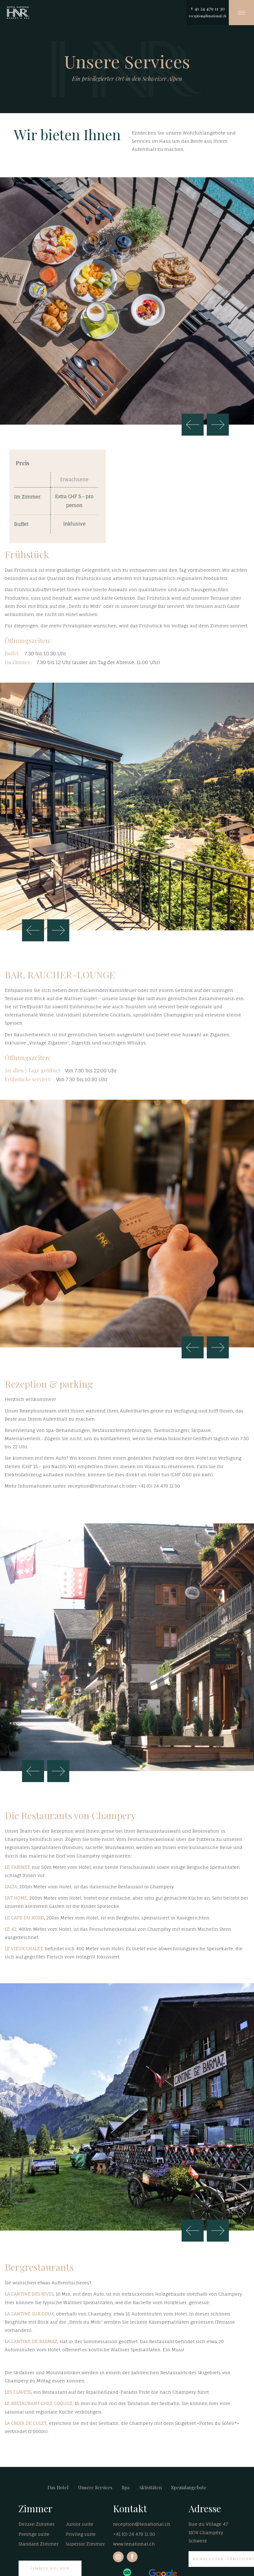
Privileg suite (81, 2534)
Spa (125, 2487)
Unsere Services (95, 2487)
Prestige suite (34, 2534)
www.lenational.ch (134, 2543)
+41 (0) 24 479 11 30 (134, 2534)
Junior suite (79, 2524)
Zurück (193, 425)
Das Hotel (58, 2487)
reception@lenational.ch (207, 16)
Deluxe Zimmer (36, 2524)
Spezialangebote (188, 2487)
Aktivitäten (150, 2487)
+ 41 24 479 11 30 (207, 8)
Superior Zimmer (85, 2543)
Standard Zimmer (39, 2543)
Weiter (218, 425)
